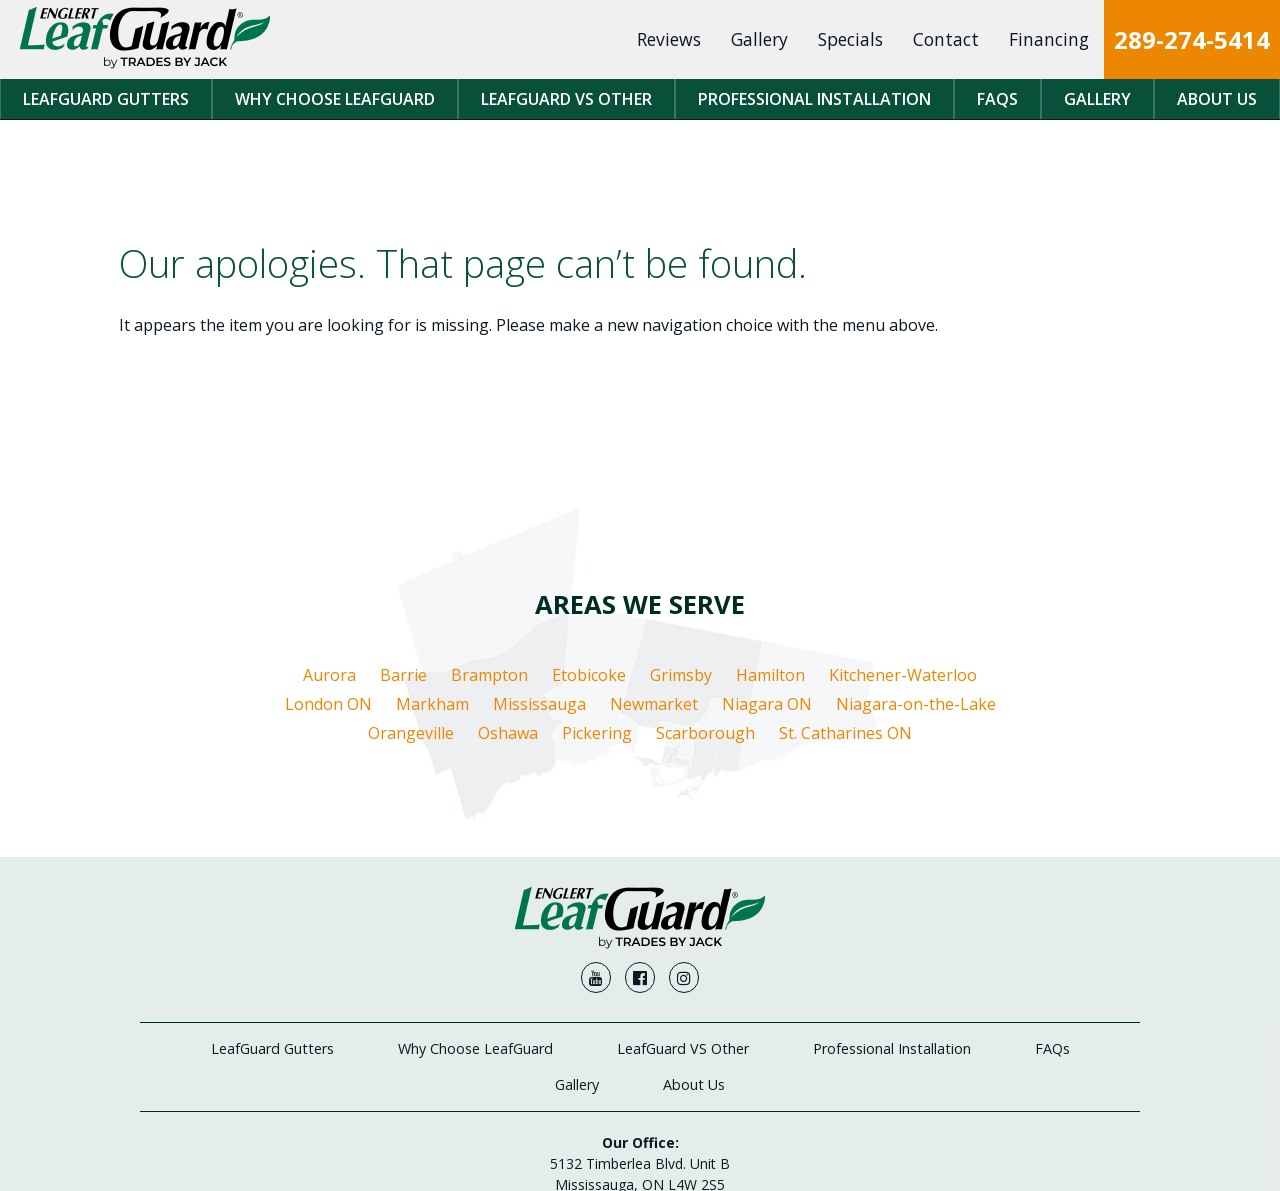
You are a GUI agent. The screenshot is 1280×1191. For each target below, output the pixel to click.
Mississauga (539, 704)
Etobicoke (589, 675)
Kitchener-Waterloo (903, 675)
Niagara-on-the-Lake (916, 704)
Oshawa (508, 733)
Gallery (759, 39)
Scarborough (705, 733)
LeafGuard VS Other (566, 99)
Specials (850, 39)
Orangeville (411, 733)
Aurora (329, 675)
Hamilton (770, 675)
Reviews (669, 39)
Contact (946, 39)
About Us (1217, 99)
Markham (432, 704)
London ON (328, 704)
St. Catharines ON (845, 733)
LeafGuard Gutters (106, 99)
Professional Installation (814, 99)
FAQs (997, 99)
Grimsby (681, 675)
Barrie (403, 675)
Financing (1049, 39)
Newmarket (654, 704)
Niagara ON (767, 704)
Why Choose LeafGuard (335, 99)
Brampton (489, 675)
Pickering (597, 733)
